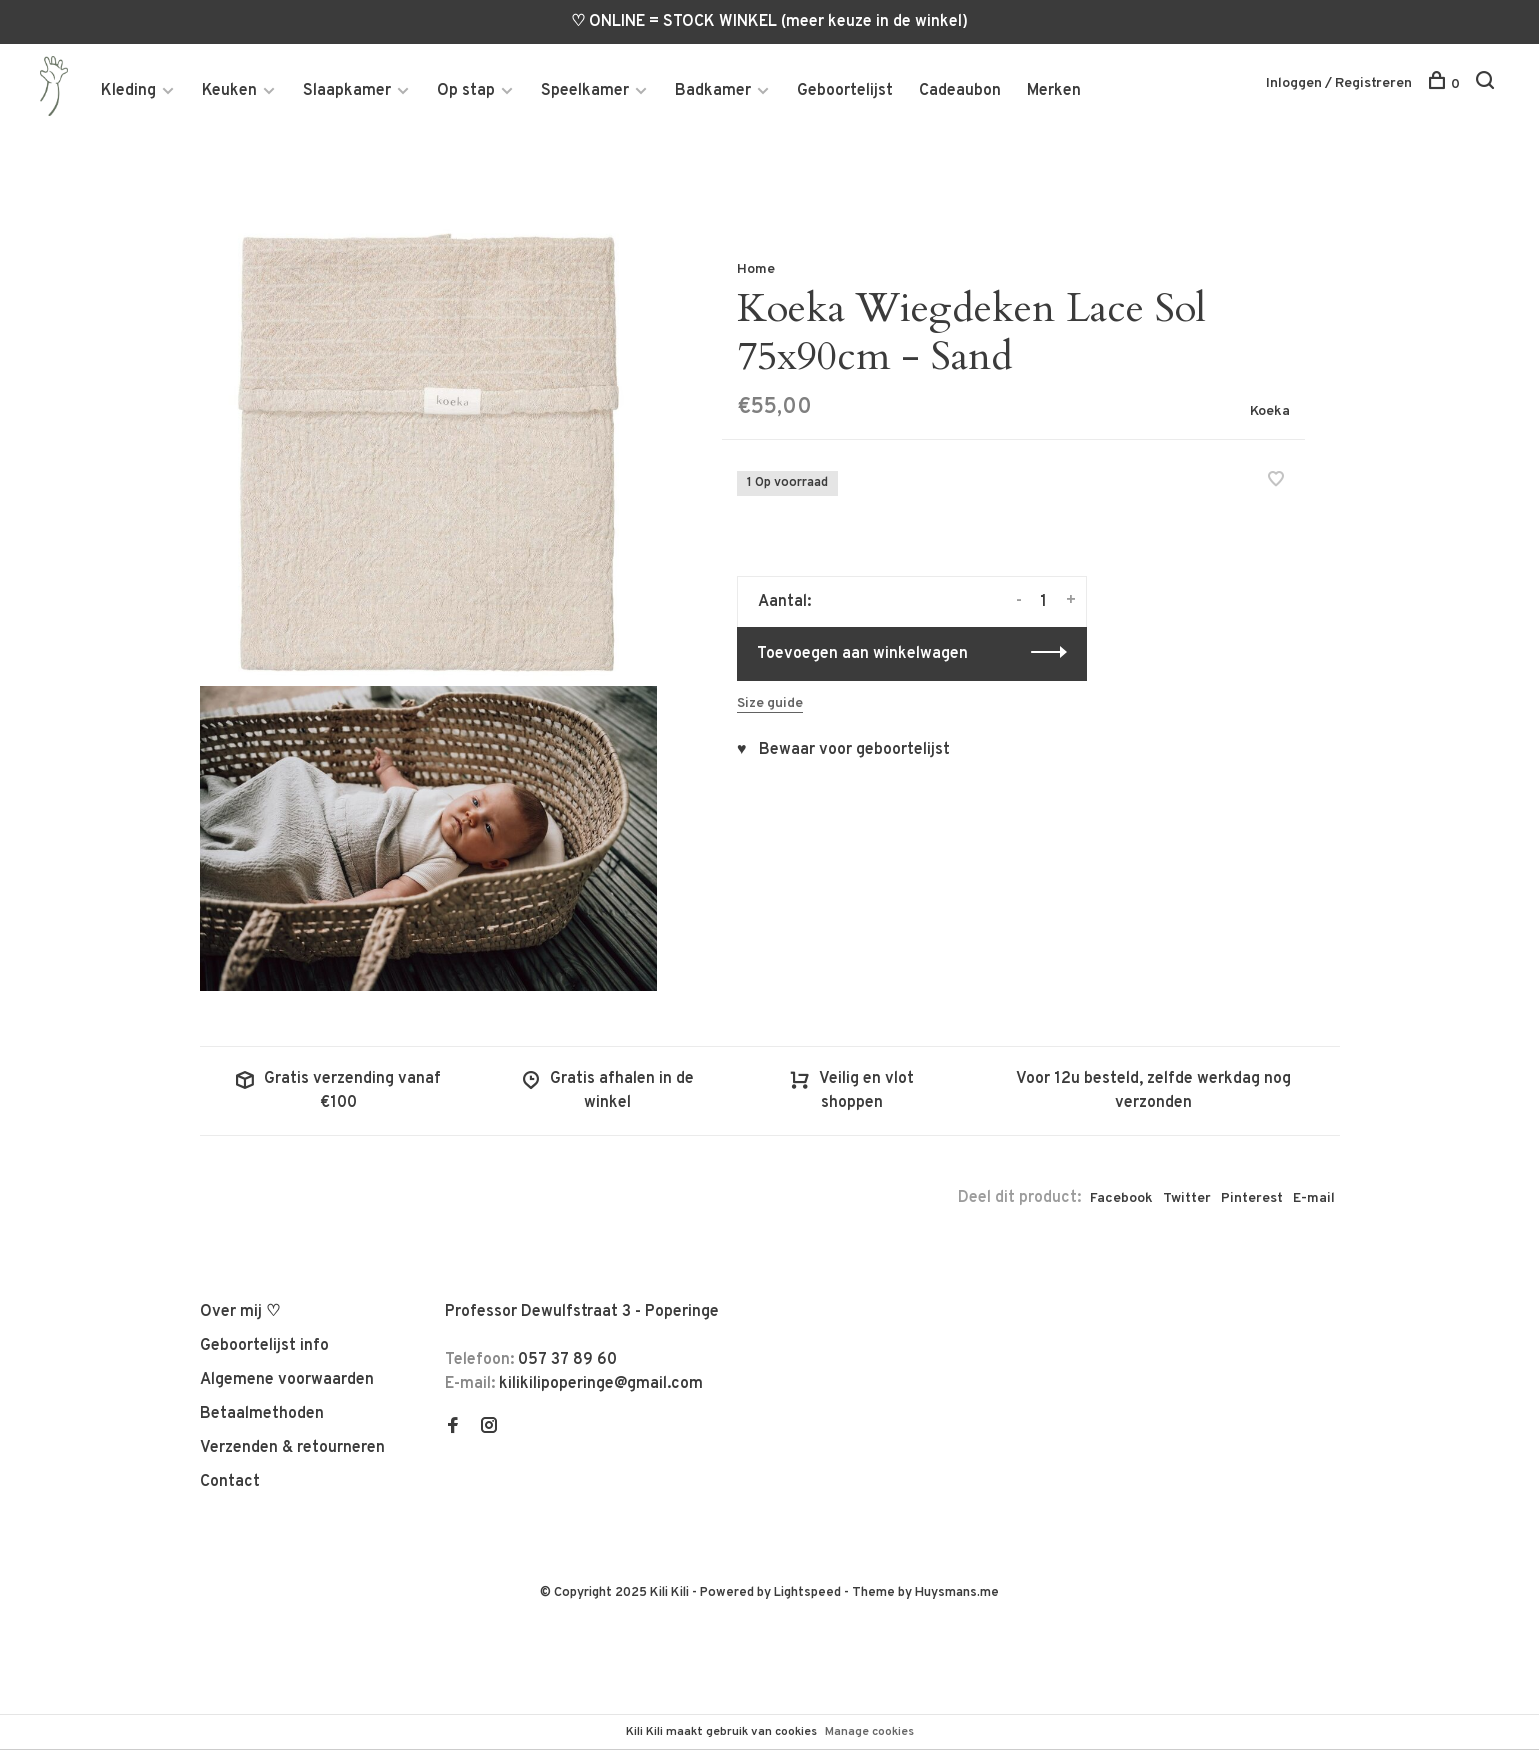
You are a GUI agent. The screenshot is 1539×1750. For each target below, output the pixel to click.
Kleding (128, 91)
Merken (1054, 91)
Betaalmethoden (262, 1415)
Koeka (1270, 411)
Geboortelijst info (264, 1347)
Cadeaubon (960, 91)
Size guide (770, 704)
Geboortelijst (845, 91)
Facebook (1121, 1199)
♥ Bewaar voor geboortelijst (843, 751)
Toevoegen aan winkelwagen (862, 655)
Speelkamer (585, 91)
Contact (230, 1483)
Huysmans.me (957, 1594)
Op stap (466, 91)
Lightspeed (807, 1594)
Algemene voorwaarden (287, 1381)
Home (756, 269)
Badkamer (713, 91)
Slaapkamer (347, 91)
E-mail (1314, 1199)
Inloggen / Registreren (1339, 83)
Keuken (229, 91)
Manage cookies (869, 1732)
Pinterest (1252, 1199)
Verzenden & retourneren (292, 1449)
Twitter (1187, 1199)
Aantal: (784, 603)
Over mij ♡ (240, 1313)
